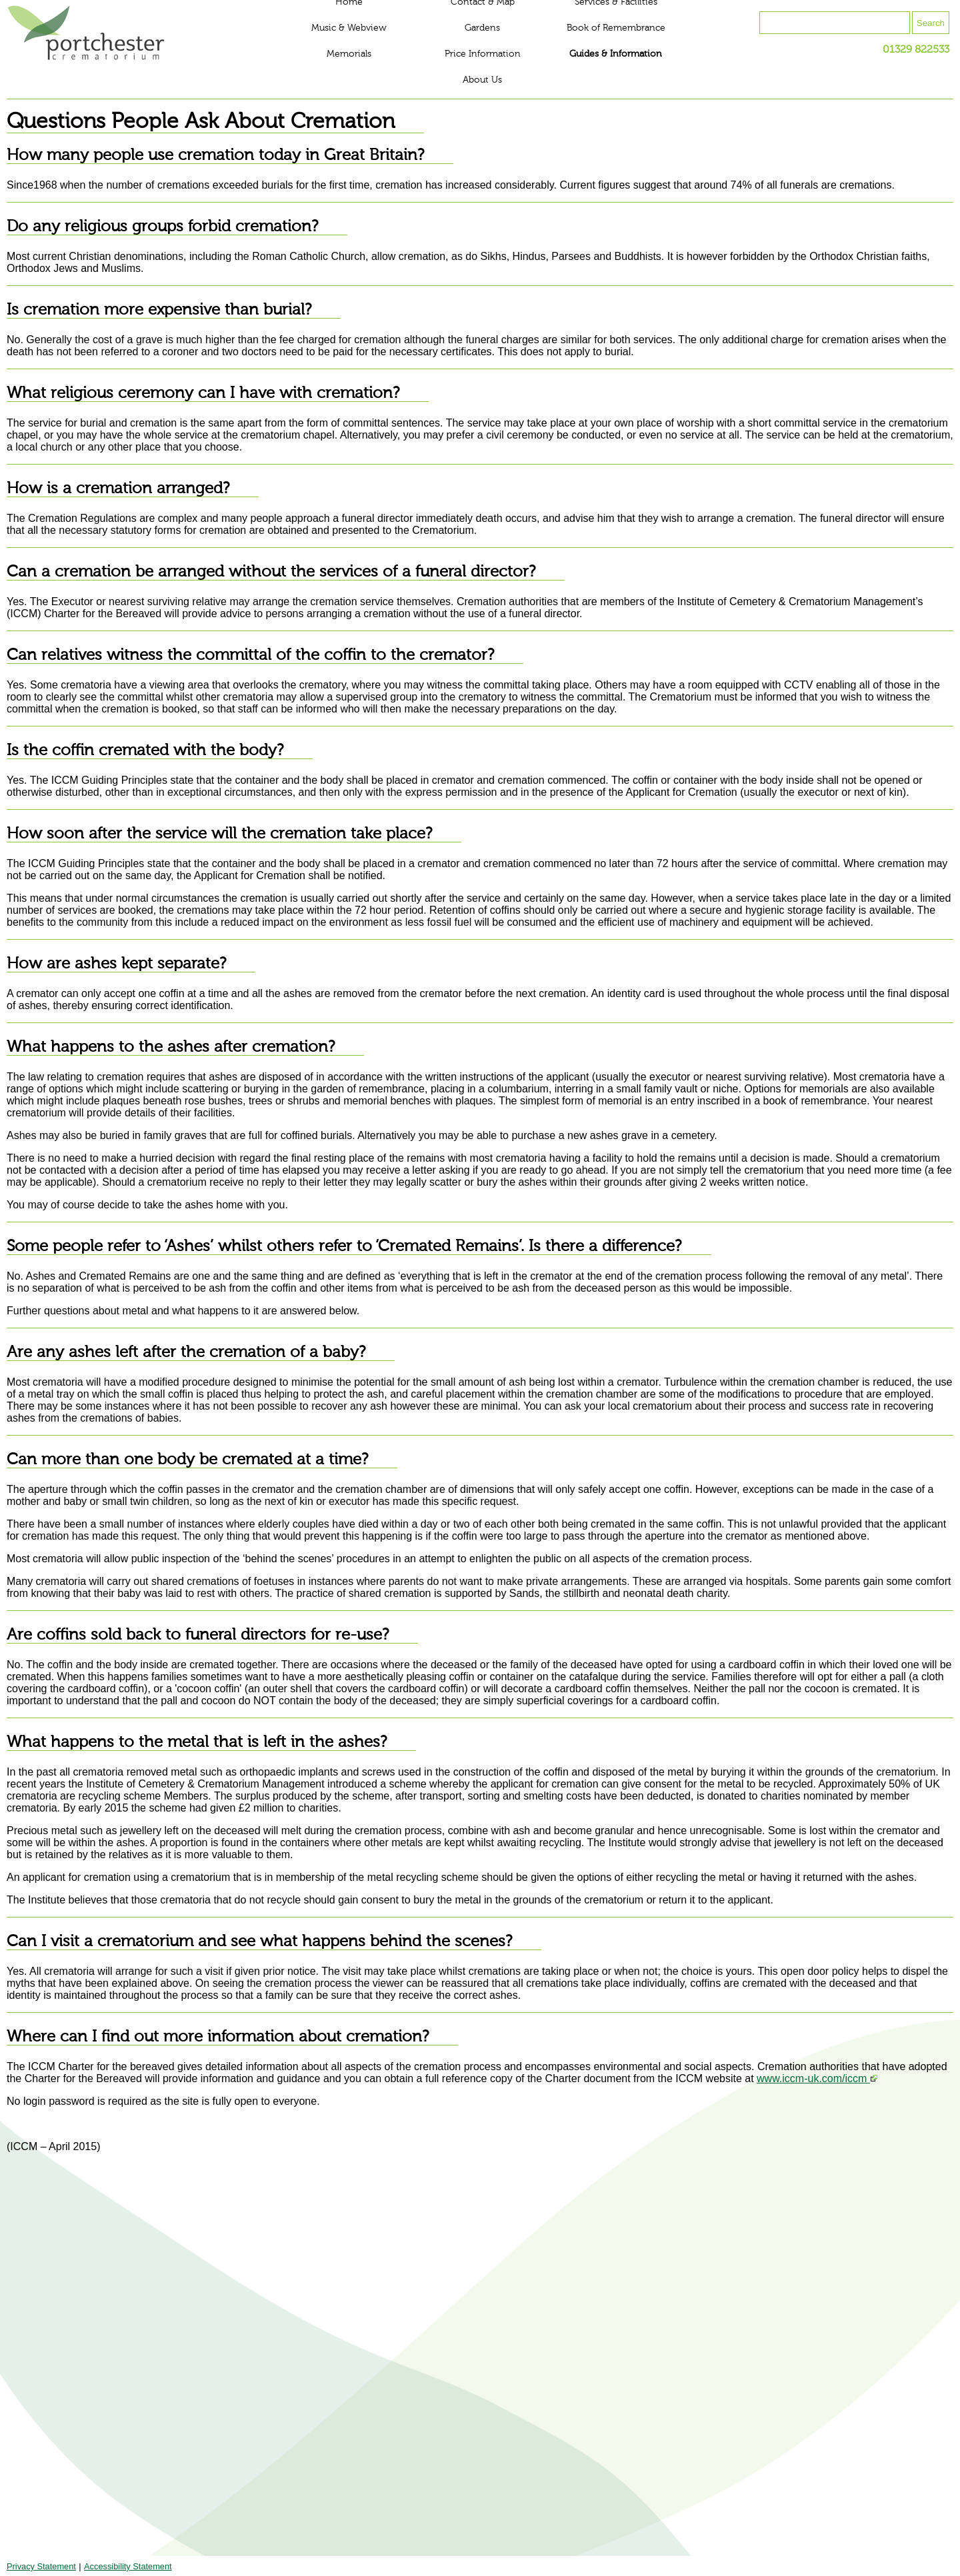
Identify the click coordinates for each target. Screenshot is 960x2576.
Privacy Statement (41, 2566)
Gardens (482, 28)
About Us (482, 80)
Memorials (349, 54)
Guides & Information (615, 54)
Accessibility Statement (128, 2566)
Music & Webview (349, 28)
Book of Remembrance (616, 28)
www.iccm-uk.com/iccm (817, 2078)
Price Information (483, 54)
